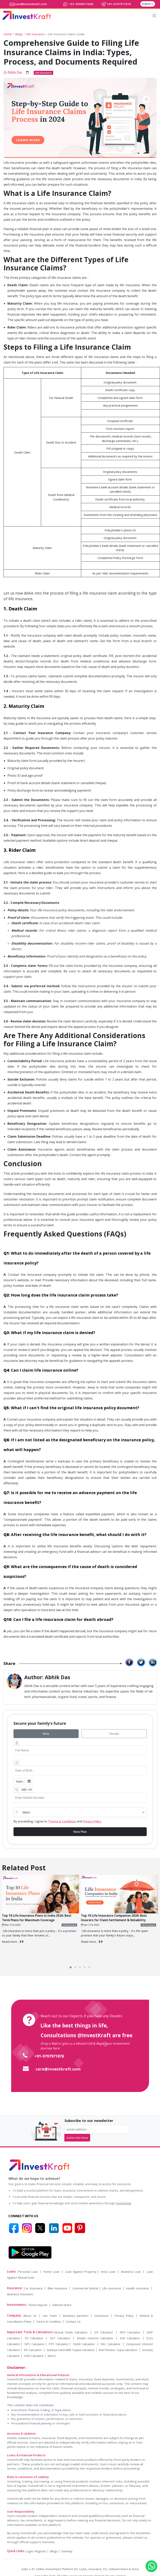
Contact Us (73, 2321)
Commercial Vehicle (85, 2288)
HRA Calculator (34, 2356)
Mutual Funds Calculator (71, 2332)
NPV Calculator (131, 2332)
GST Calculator (61, 2338)
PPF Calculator (59, 2344)
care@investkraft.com (28, 4)
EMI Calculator (131, 2338)
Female (114, 1734)
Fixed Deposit (38, 2305)
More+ (52, 2356)
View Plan (80, 1832)
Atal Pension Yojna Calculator (118, 2350)
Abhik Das (14, 72)
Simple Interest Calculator (96, 2338)
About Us (30, 2316)
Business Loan (131, 2272)
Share (9, 1663)
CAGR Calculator (84, 2344)
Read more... (13, 1941)
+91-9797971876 (116, 4)
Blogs (19, 34)
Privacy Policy (125, 2316)
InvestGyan (123, 2203)
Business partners (76, 2316)
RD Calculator (33, 2350)
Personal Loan (28, 2272)
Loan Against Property (81, 2272)
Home (8, 34)
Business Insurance (20, 2294)
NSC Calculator (111, 2344)
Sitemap (66, 2551)
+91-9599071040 (77, 4)
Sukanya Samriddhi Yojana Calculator (71, 2350)
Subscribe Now (77, 2138)
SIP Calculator (104, 2332)
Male (46, 1734)
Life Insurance (35, 34)
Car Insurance (34, 2288)
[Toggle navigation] (154, 16)
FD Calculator (35, 2338)
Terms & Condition (49, 2321)
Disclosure (102, 2316)
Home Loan (52, 2272)
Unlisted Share (61, 2305)
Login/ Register (35, 2551)
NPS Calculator (34, 2344)
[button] (70, 1967)
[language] (147, 4)
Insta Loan (109, 2272)
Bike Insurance (58, 2288)
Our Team (51, 2316)
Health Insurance (138, 2288)
